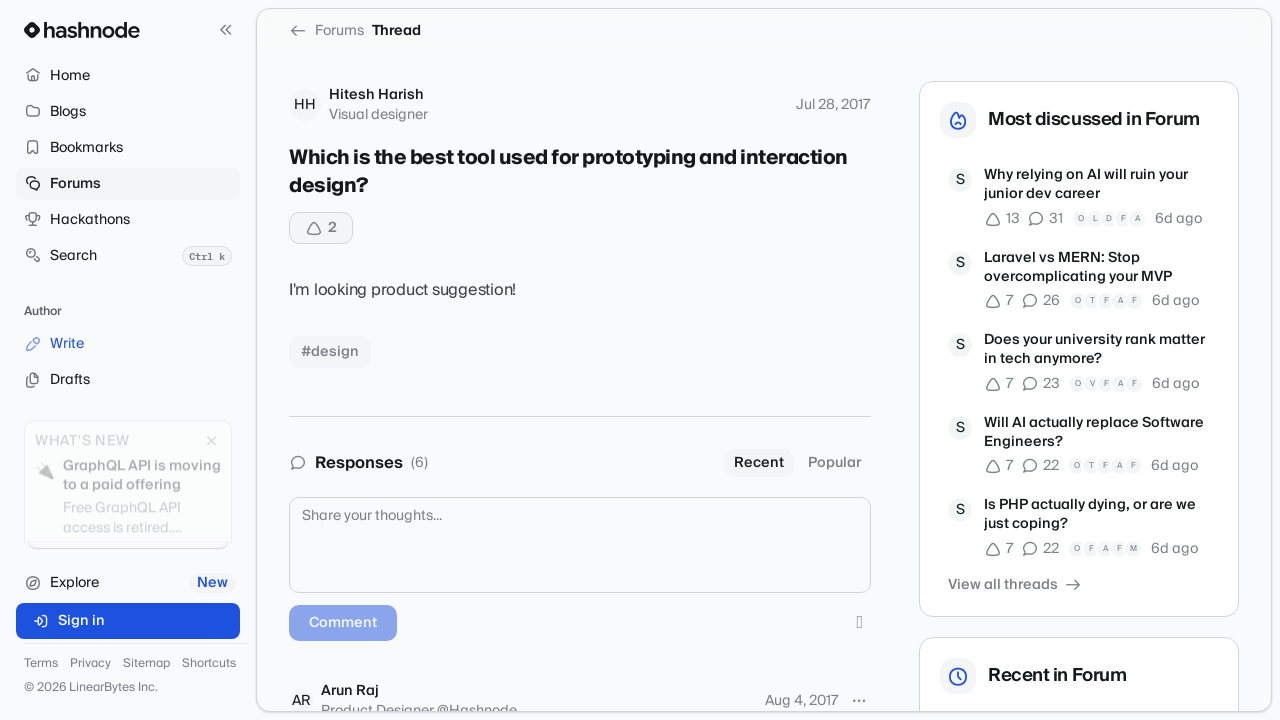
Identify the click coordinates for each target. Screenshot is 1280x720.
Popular (834, 463)
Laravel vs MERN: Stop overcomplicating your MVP (1078, 268)
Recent (759, 463)
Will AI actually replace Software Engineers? (1094, 433)
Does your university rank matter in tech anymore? (1094, 350)
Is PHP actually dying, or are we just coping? (1090, 515)
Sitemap (146, 664)
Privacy (90, 664)
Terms (41, 664)
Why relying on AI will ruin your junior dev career (1086, 185)
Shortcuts (209, 664)
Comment (343, 623)
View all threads (1015, 585)
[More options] (859, 701)
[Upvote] (321, 228)
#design (330, 352)
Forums (326, 31)
